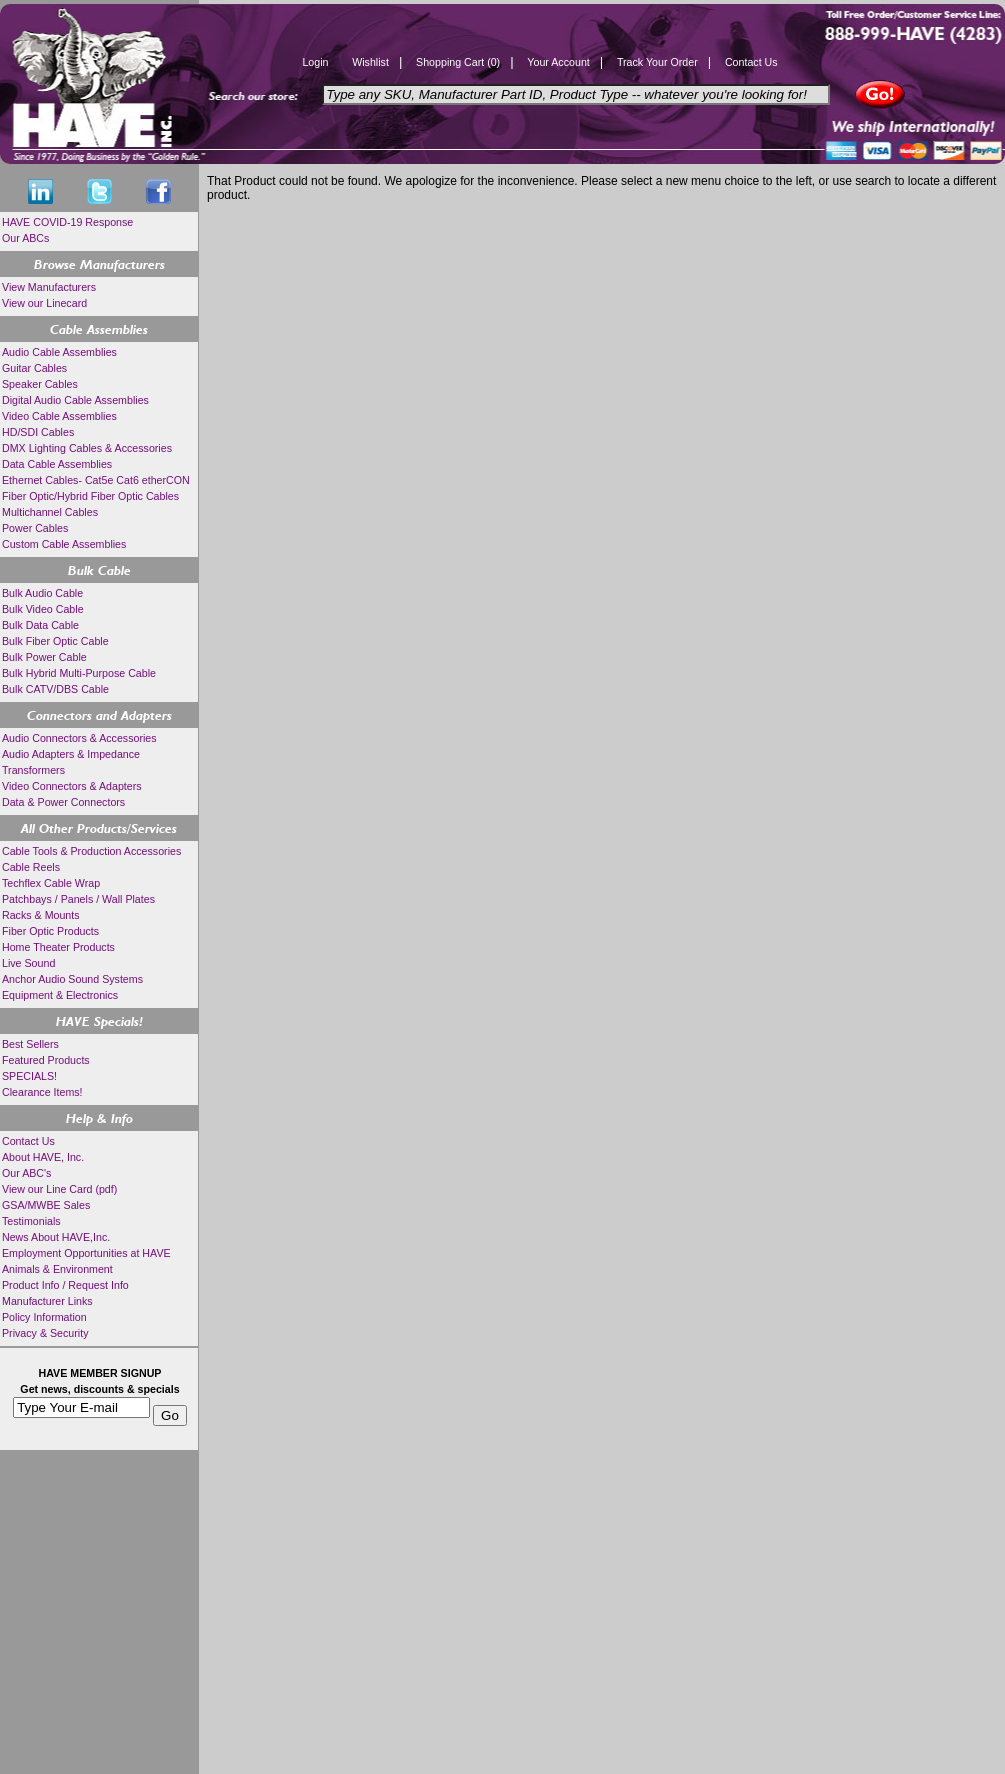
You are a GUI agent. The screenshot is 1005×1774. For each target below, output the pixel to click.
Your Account (558, 62)
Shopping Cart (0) (458, 62)
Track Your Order (657, 62)
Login (315, 62)
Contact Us (751, 62)
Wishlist (370, 62)
